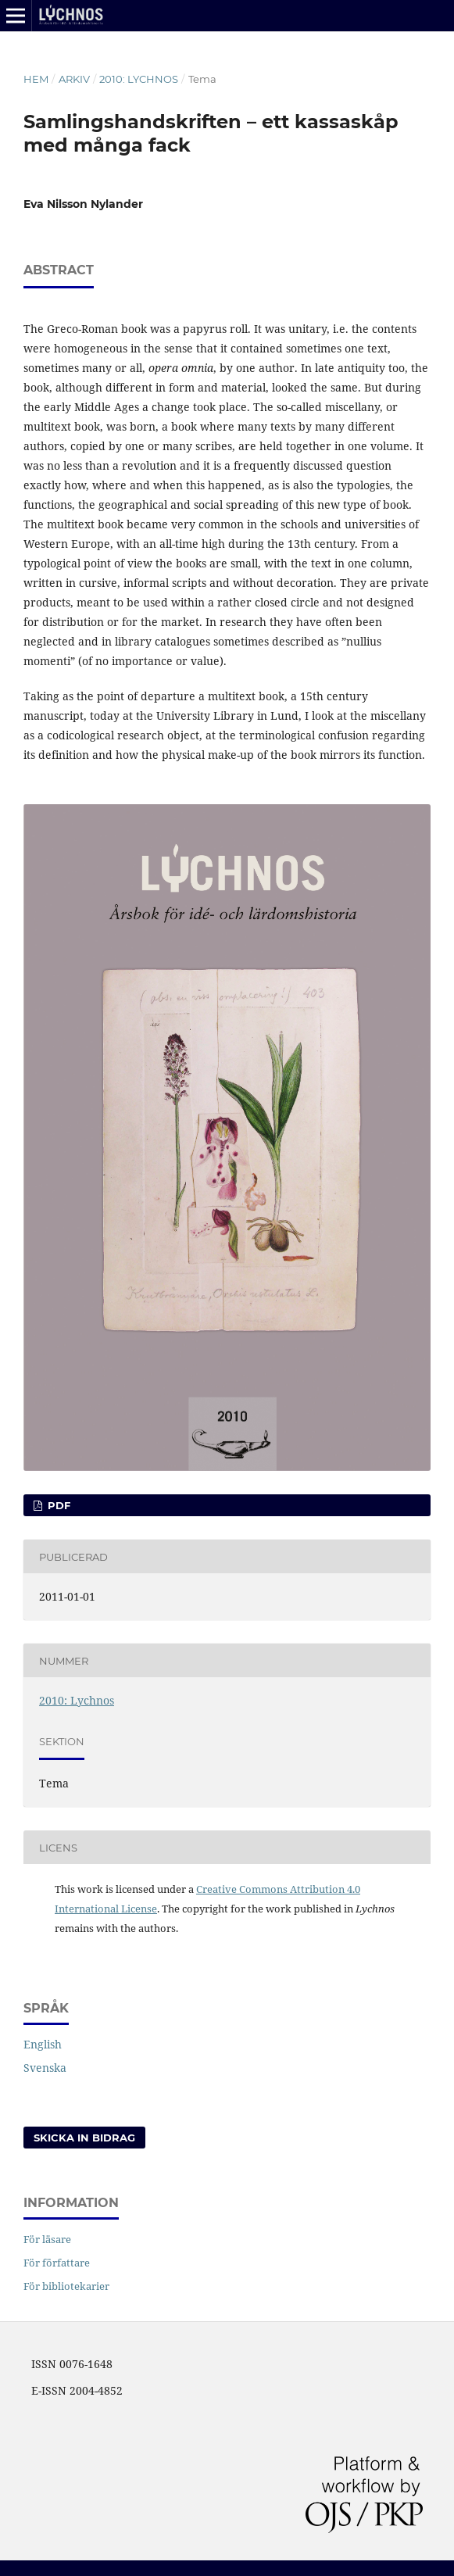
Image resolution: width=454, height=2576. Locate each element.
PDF (57, 1505)
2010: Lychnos (138, 79)
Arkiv (74, 79)
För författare (56, 2263)
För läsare (47, 2239)
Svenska (44, 2067)
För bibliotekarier (66, 2286)
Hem (35, 79)
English (42, 2044)
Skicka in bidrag (84, 2137)
